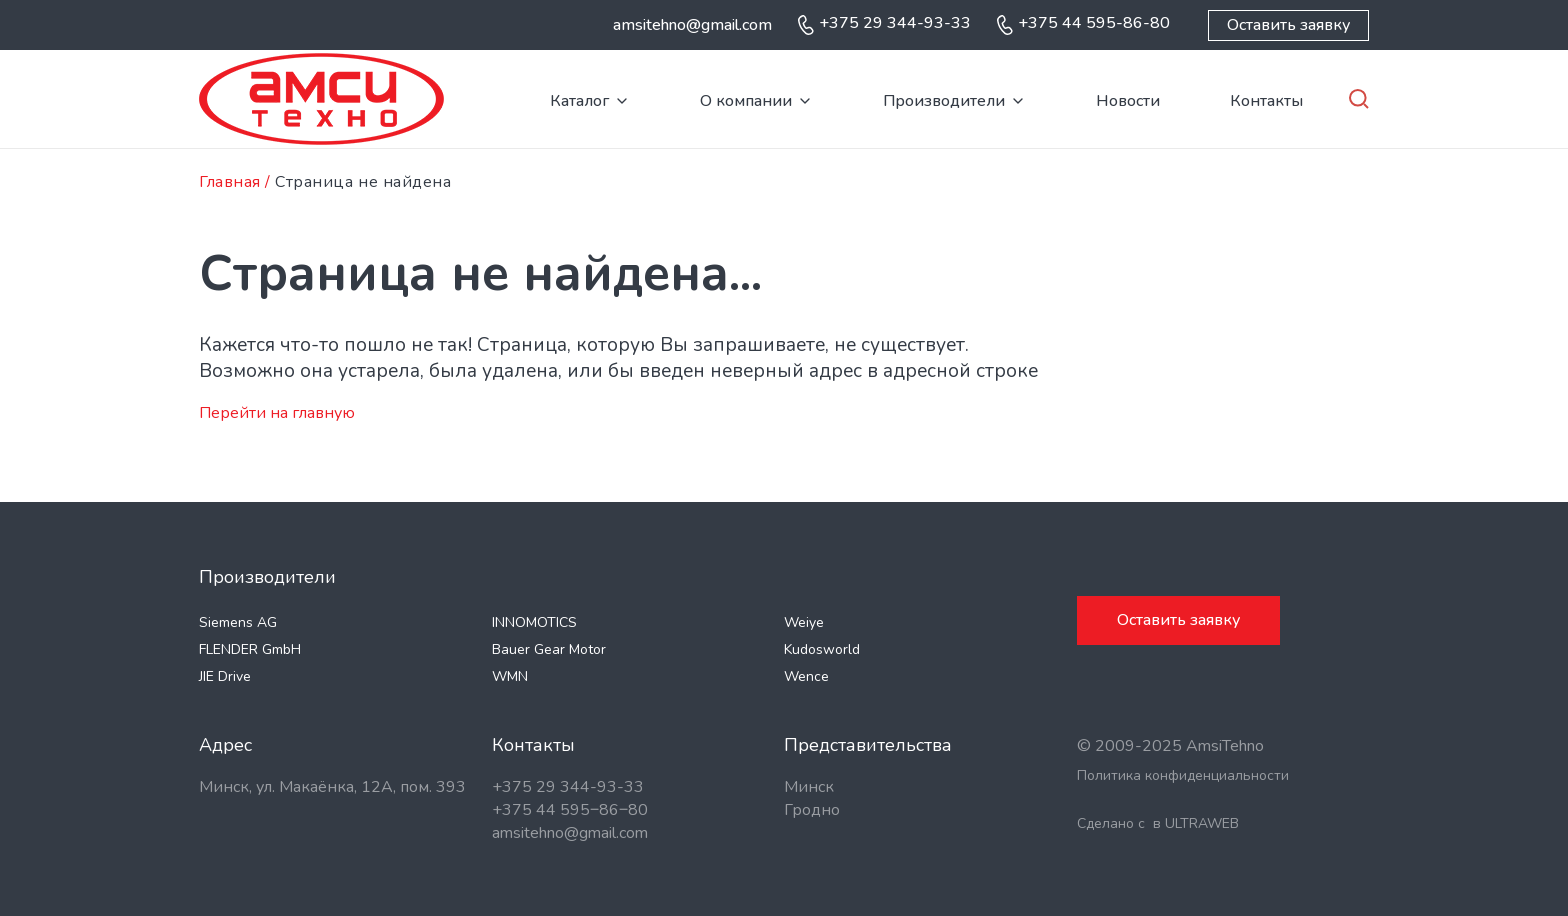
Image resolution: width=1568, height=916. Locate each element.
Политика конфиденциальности (1183, 775)
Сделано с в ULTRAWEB (1158, 824)
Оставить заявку (1288, 25)
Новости (1128, 101)
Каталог (579, 101)
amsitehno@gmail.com (692, 25)
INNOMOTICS (534, 622)
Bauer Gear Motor (549, 649)
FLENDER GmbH (250, 649)
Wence (806, 676)
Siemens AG (238, 622)
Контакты (1266, 101)
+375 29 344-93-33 (895, 23)
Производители (944, 101)
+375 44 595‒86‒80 (570, 810)
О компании (746, 101)
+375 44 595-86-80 (1094, 23)
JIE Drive (225, 676)
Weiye (804, 622)
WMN (510, 676)
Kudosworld (822, 649)
